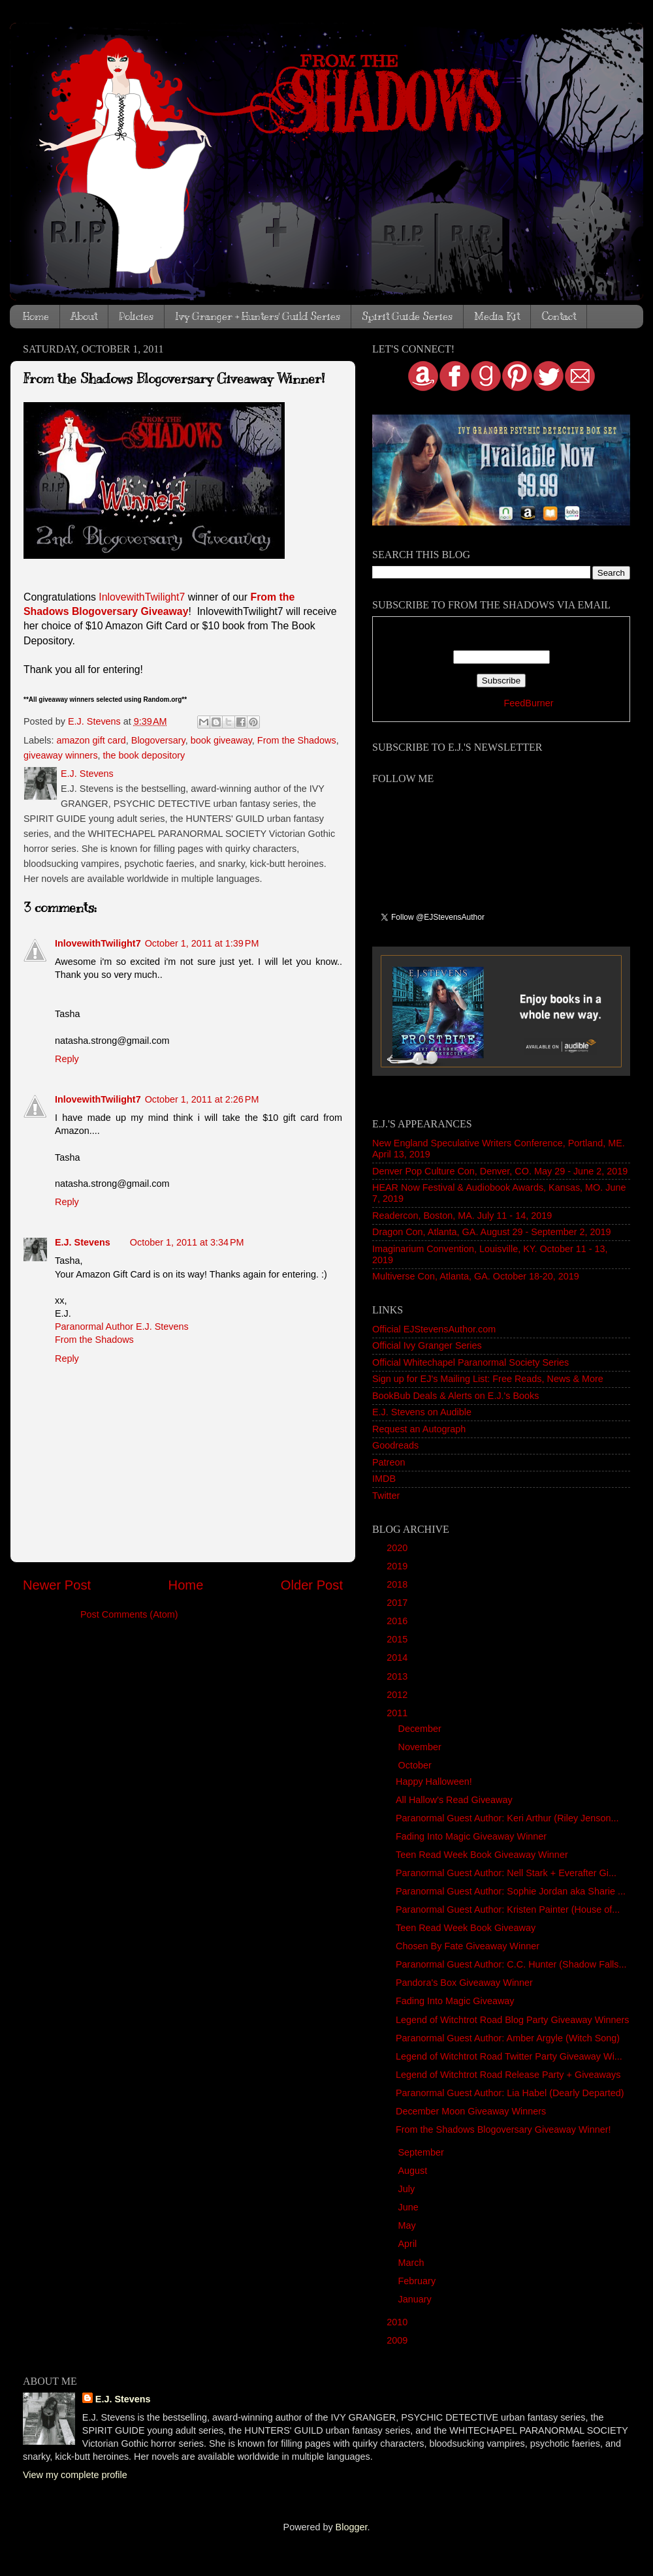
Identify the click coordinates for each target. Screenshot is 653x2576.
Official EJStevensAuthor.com (434, 1329)
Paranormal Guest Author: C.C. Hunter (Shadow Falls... (511, 1964)
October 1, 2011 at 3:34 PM (187, 1242)
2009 (398, 2340)
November (421, 1747)
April (409, 2243)
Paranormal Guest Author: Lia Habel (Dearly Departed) (510, 2093)
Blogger (352, 2527)
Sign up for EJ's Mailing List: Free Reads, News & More (487, 1379)
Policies (136, 316)
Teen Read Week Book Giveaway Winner (482, 1854)
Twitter (386, 1495)
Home (36, 316)
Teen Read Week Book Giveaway (465, 1928)
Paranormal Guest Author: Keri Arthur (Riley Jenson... (507, 1818)
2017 (398, 1602)
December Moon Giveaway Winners (471, 2111)
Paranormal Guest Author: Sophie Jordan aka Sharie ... (511, 1891)
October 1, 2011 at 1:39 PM (202, 943)
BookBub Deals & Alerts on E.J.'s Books (455, 1395)
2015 (398, 1639)
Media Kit (497, 316)
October (416, 1765)
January (416, 2299)
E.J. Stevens (82, 1242)
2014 (398, 1657)
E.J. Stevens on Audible (421, 1412)
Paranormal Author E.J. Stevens (122, 1326)
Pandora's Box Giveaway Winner (464, 1982)
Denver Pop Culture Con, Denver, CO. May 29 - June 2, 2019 (500, 1171)
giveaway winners (61, 755)
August (414, 2170)
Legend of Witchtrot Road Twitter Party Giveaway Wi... (509, 2056)
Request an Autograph (419, 1429)
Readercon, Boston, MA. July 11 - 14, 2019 (462, 1215)
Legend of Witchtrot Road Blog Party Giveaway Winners (512, 2020)
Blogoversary (158, 740)
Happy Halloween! (434, 1781)
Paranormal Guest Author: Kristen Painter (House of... (508, 1909)
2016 (398, 1621)
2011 (398, 1713)
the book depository (144, 755)
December (421, 1728)
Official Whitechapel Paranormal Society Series (470, 1362)
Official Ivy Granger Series (427, 1345)
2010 (398, 2322)
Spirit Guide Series (407, 316)
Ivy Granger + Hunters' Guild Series (257, 316)
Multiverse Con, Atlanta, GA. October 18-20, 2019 (475, 1276)
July (408, 2189)
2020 (398, 1548)
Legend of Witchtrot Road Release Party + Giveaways (508, 2074)
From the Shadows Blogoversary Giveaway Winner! (503, 2129)
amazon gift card (90, 740)
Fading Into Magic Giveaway (455, 2001)
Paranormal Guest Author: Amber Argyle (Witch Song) (508, 2038)
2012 (398, 1694)
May (408, 2225)
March (412, 2262)
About (84, 316)
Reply (67, 1059)
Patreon (388, 1462)
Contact (558, 316)
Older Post (312, 1585)
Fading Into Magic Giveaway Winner (471, 1836)
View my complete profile (75, 2475)
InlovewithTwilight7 (142, 597)
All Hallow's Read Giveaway (454, 1800)
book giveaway (221, 740)
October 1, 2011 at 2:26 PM (202, 1099)
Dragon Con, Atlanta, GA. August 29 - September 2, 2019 (491, 1232)
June (409, 2207)
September (422, 2152)
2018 (398, 1584)
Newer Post (57, 1585)
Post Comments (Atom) (129, 1614)
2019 (398, 1566)
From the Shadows (296, 740)
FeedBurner (528, 703)
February (418, 2281)
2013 (398, 1676)
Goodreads (395, 1445)
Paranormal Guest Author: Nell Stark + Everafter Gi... (506, 1873)
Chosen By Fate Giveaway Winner (467, 1946)
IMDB (384, 1478)
